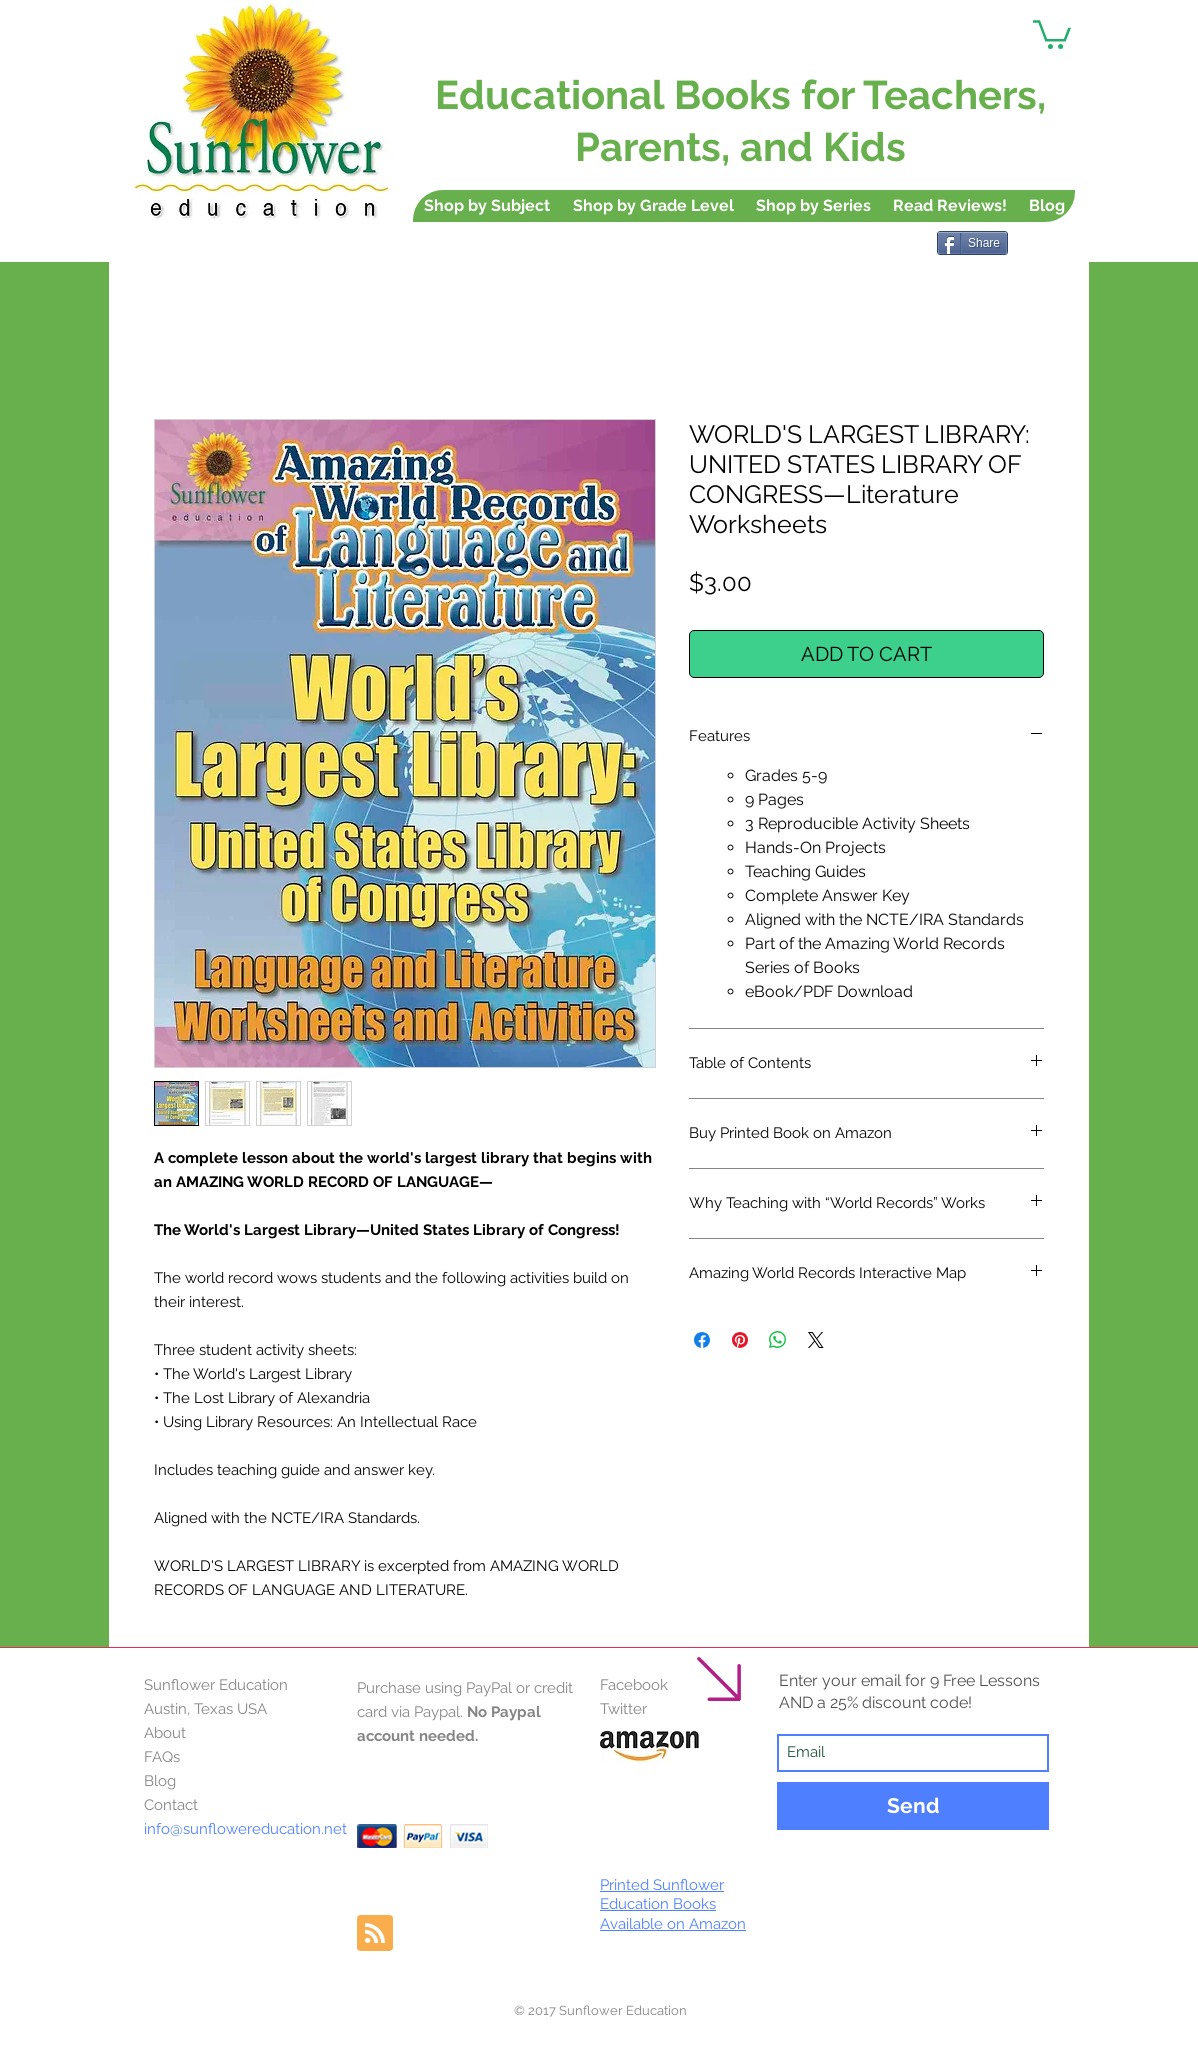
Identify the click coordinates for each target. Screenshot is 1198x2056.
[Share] (972, 243)
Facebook (634, 1685)
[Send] (913, 1806)
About (165, 1733)
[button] (1052, 33)
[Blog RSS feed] (375, 1934)
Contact (171, 1805)
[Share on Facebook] (702, 1340)
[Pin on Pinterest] (740, 1340)
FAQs (162, 1757)
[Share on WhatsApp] (778, 1340)
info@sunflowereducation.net (245, 1829)
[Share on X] (816, 1340)
